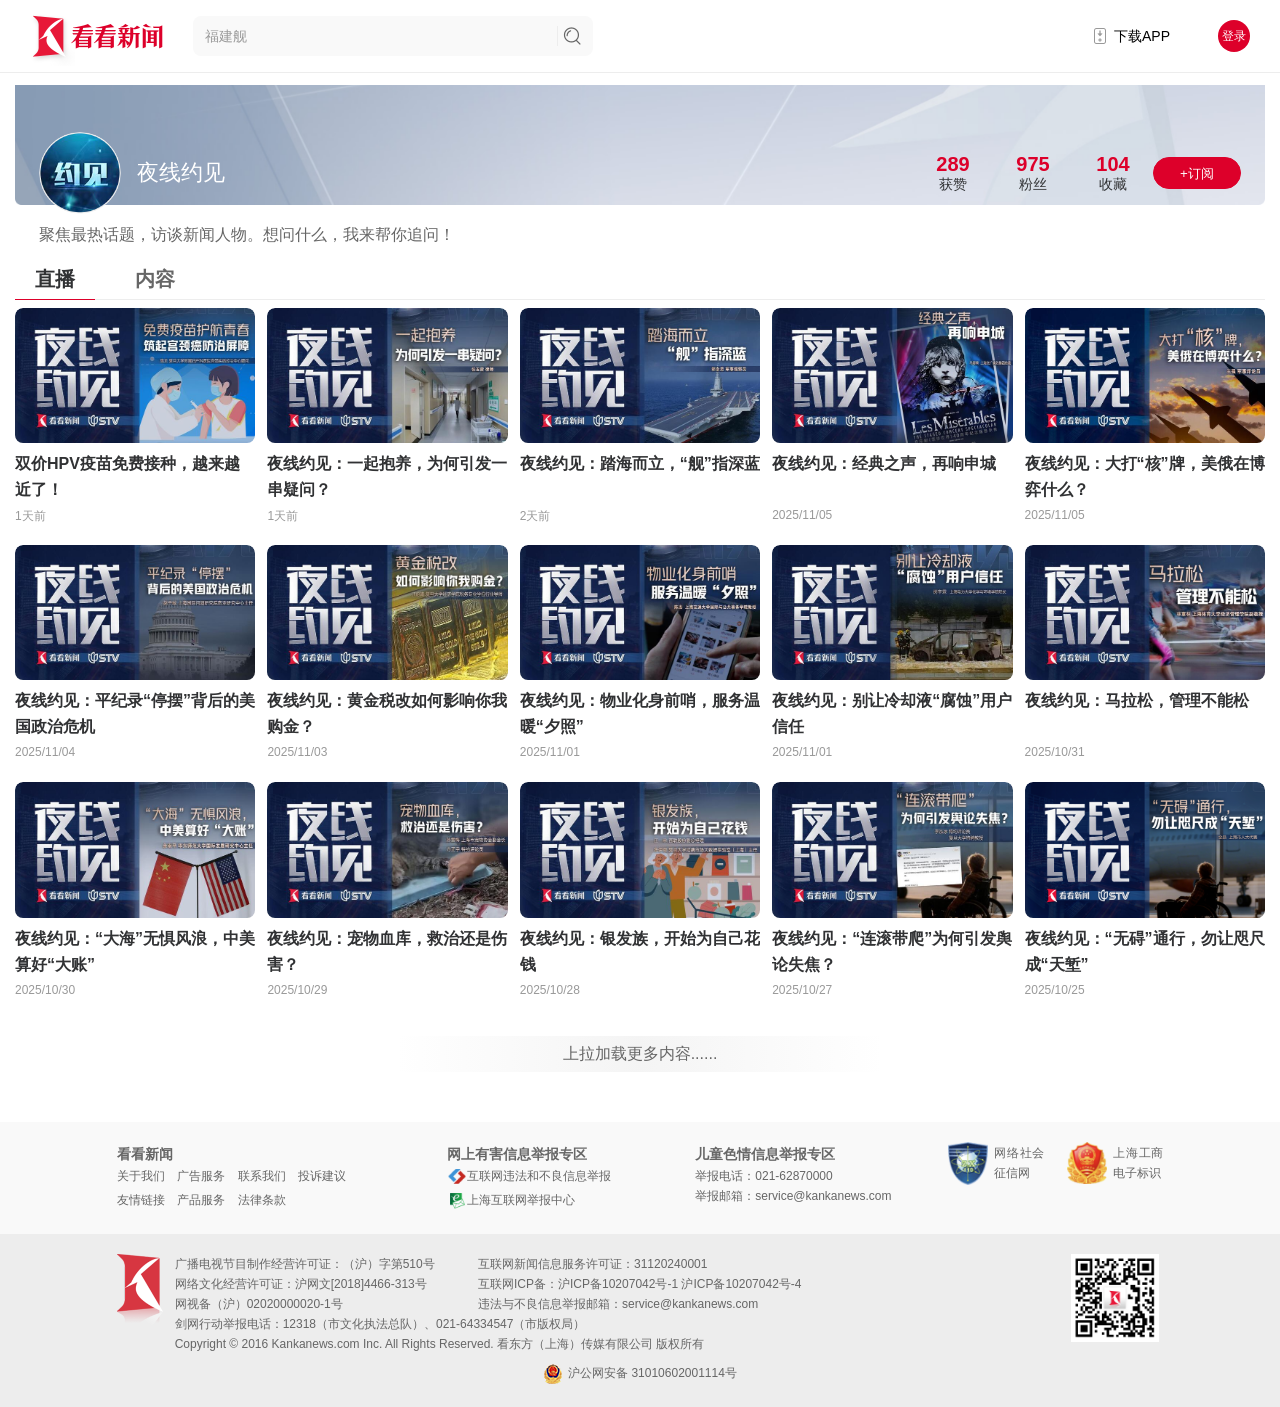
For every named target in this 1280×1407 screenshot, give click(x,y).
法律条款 (262, 1200)
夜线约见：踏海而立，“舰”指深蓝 (640, 463)
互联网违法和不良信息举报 (529, 1176)
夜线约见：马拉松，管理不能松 (1137, 700)
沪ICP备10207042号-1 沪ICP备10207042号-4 (679, 1284)
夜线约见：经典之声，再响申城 (884, 463)
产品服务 (201, 1200)
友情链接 (141, 1200)
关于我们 (141, 1176)
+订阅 (1197, 173)
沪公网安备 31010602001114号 (640, 1374)
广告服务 (201, 1176)
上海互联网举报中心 (511, 1200)
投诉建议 (322, 1176)
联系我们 (262, 1176)
